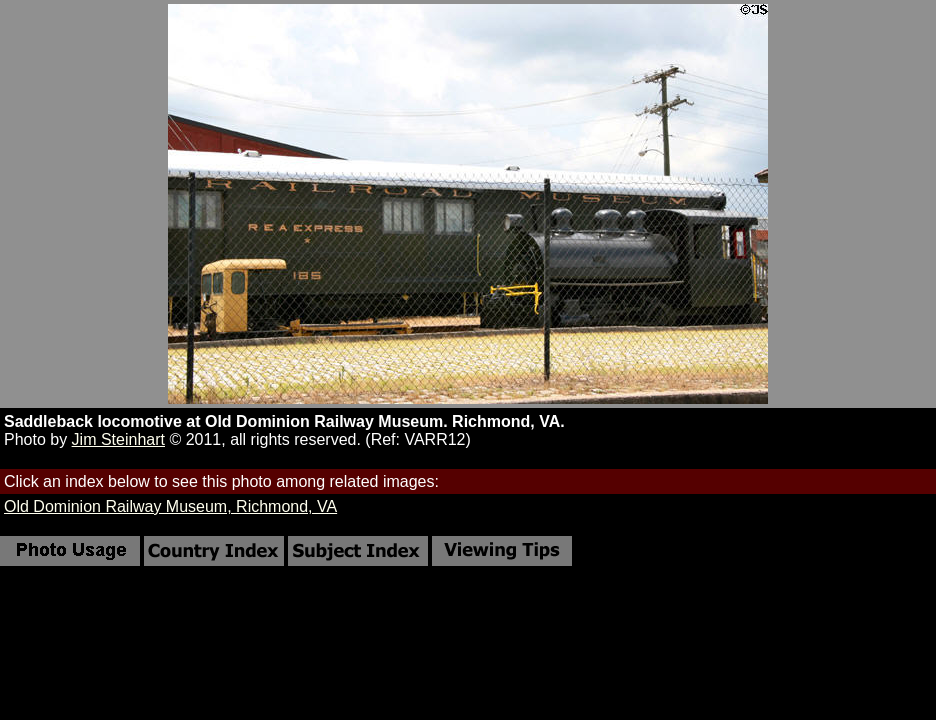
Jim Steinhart (118, 439)
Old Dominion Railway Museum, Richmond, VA (170, 506)
